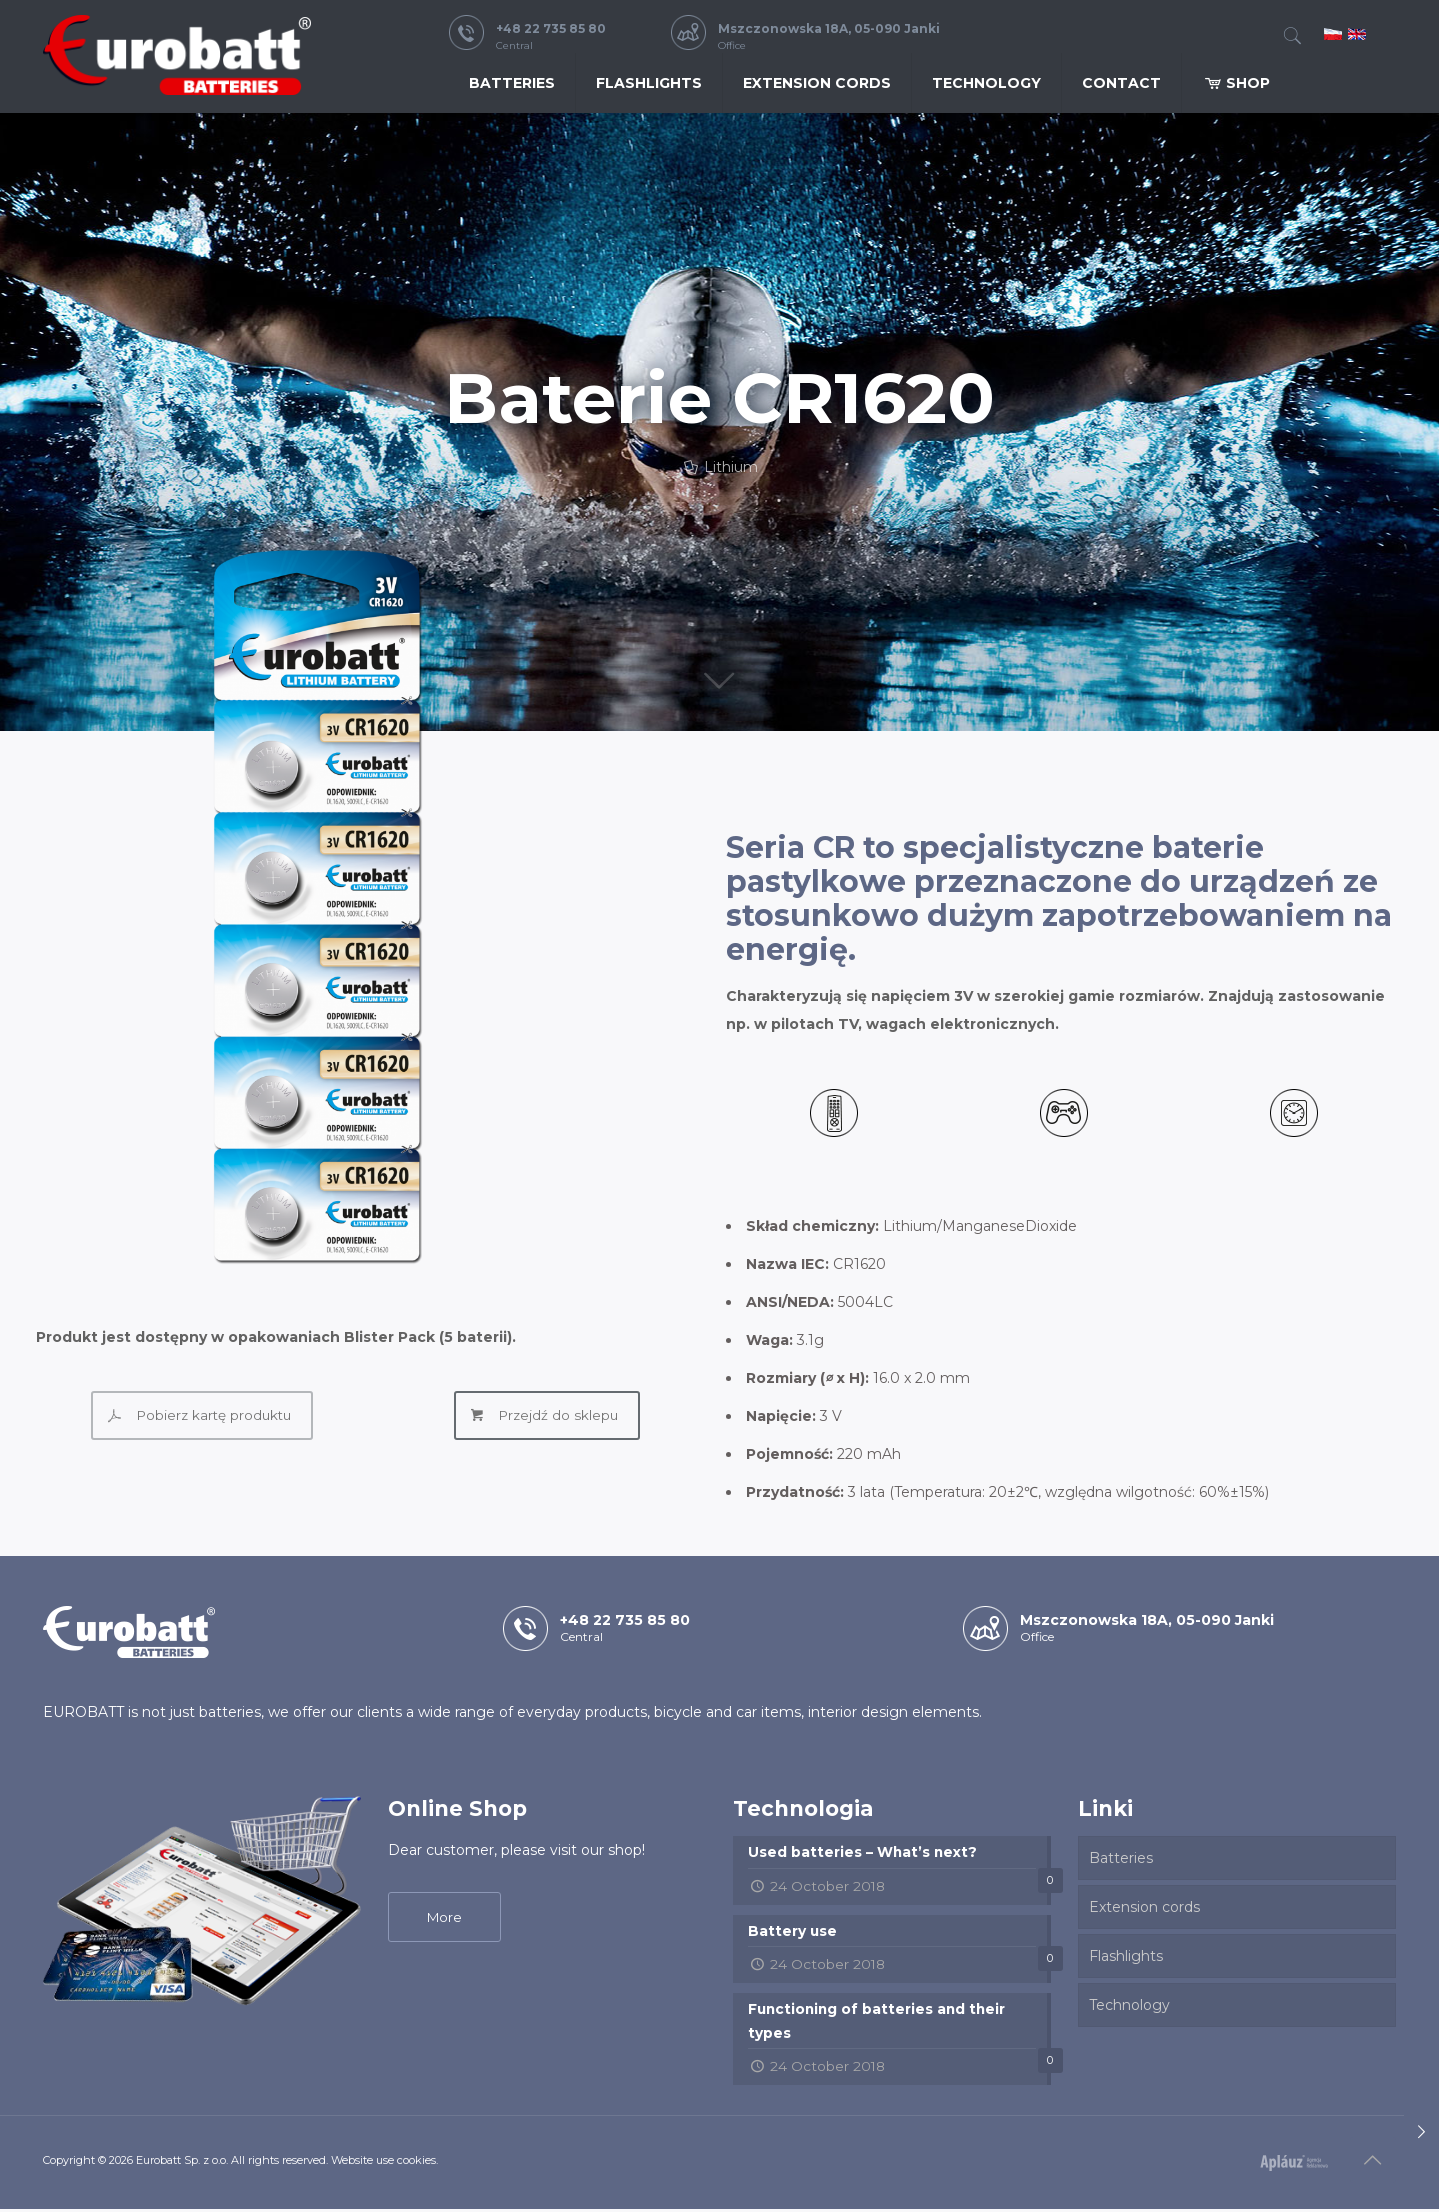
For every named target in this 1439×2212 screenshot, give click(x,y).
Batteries (1121, 1858)
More (444, 1917)
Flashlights (1126, 1956)
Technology (1129, 2005)
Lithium (731, 467)
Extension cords (1144, 1907)
